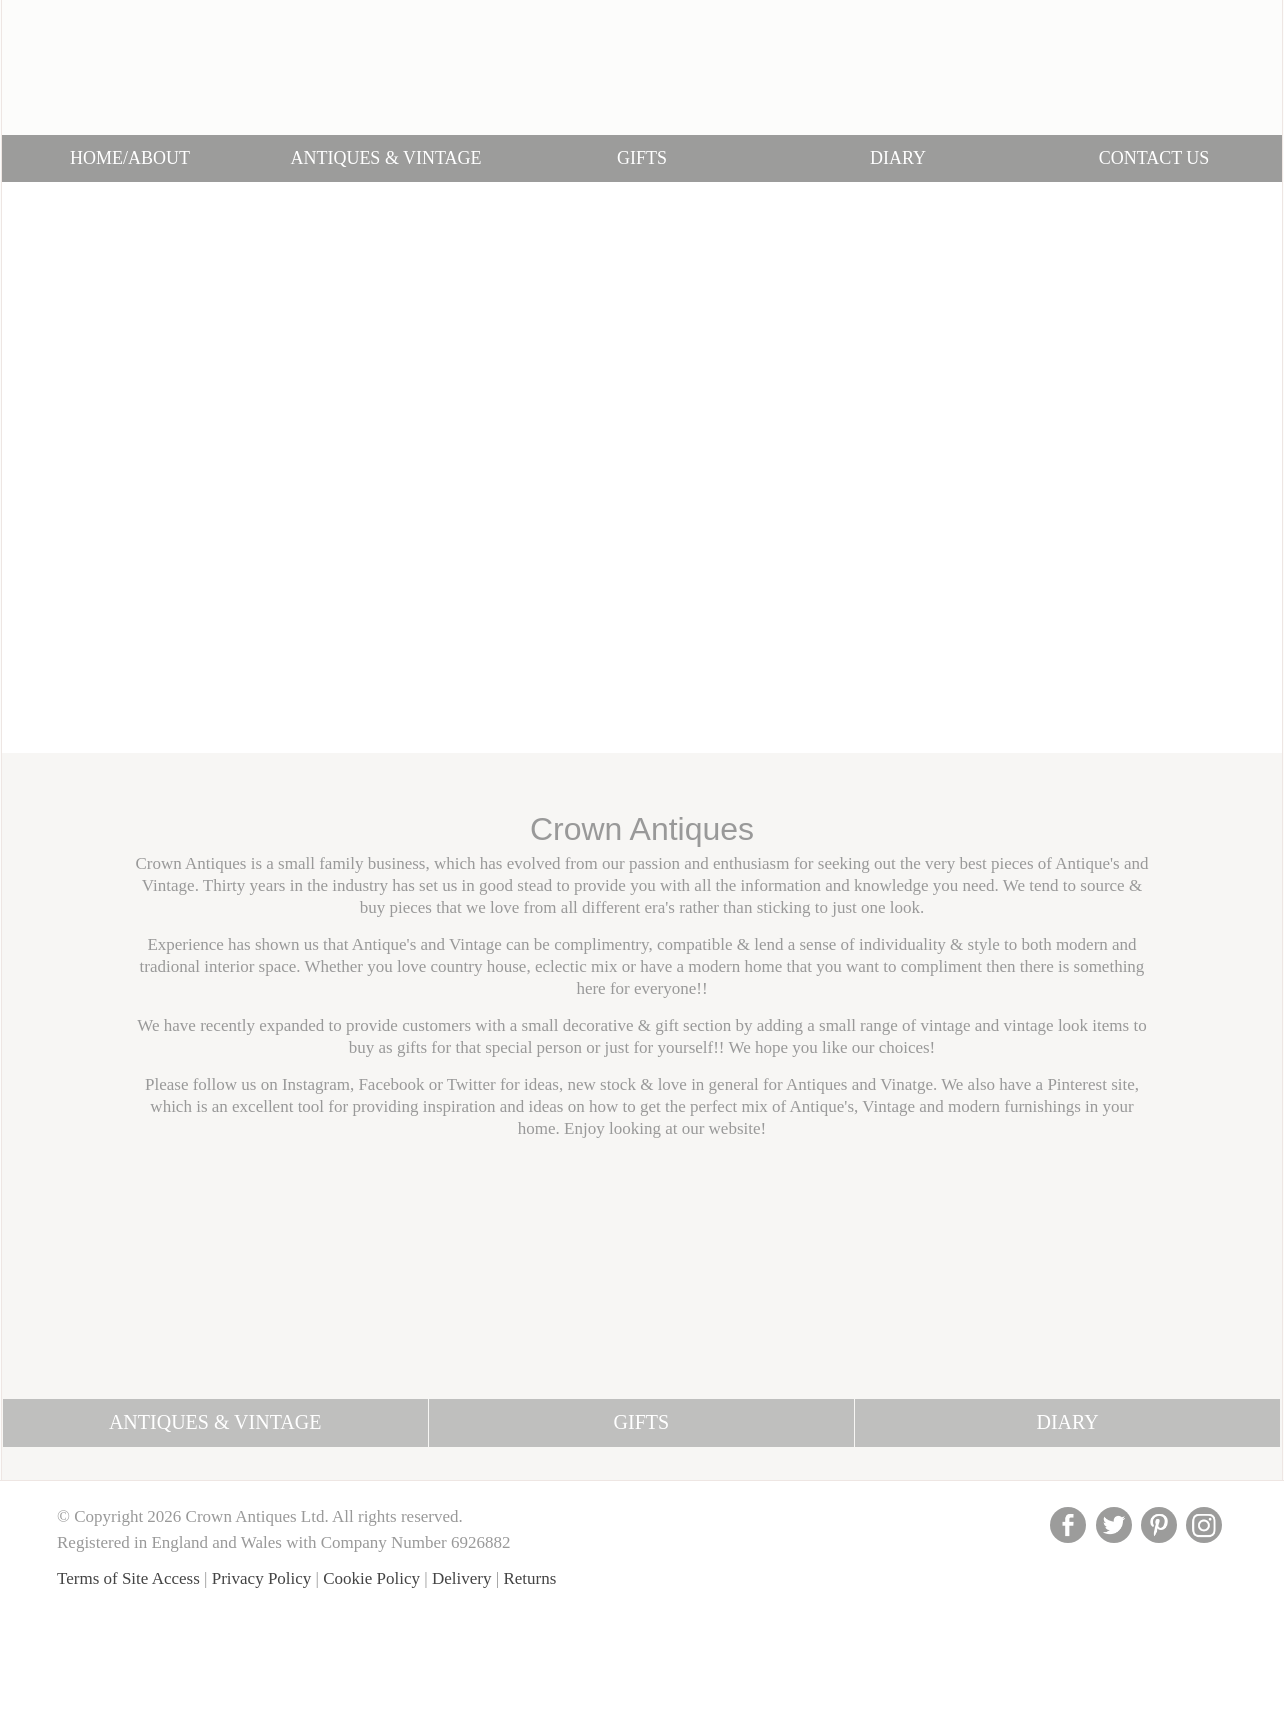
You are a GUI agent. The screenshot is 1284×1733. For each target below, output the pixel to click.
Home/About (130, 158)
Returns (529, 1578)
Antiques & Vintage (385, 158)
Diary (898, 158)
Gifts (642, 158)
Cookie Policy (371, 1578)
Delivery (461, 1578)
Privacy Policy (262, 1578)
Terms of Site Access (128, 1578)
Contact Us (1154, 158)
